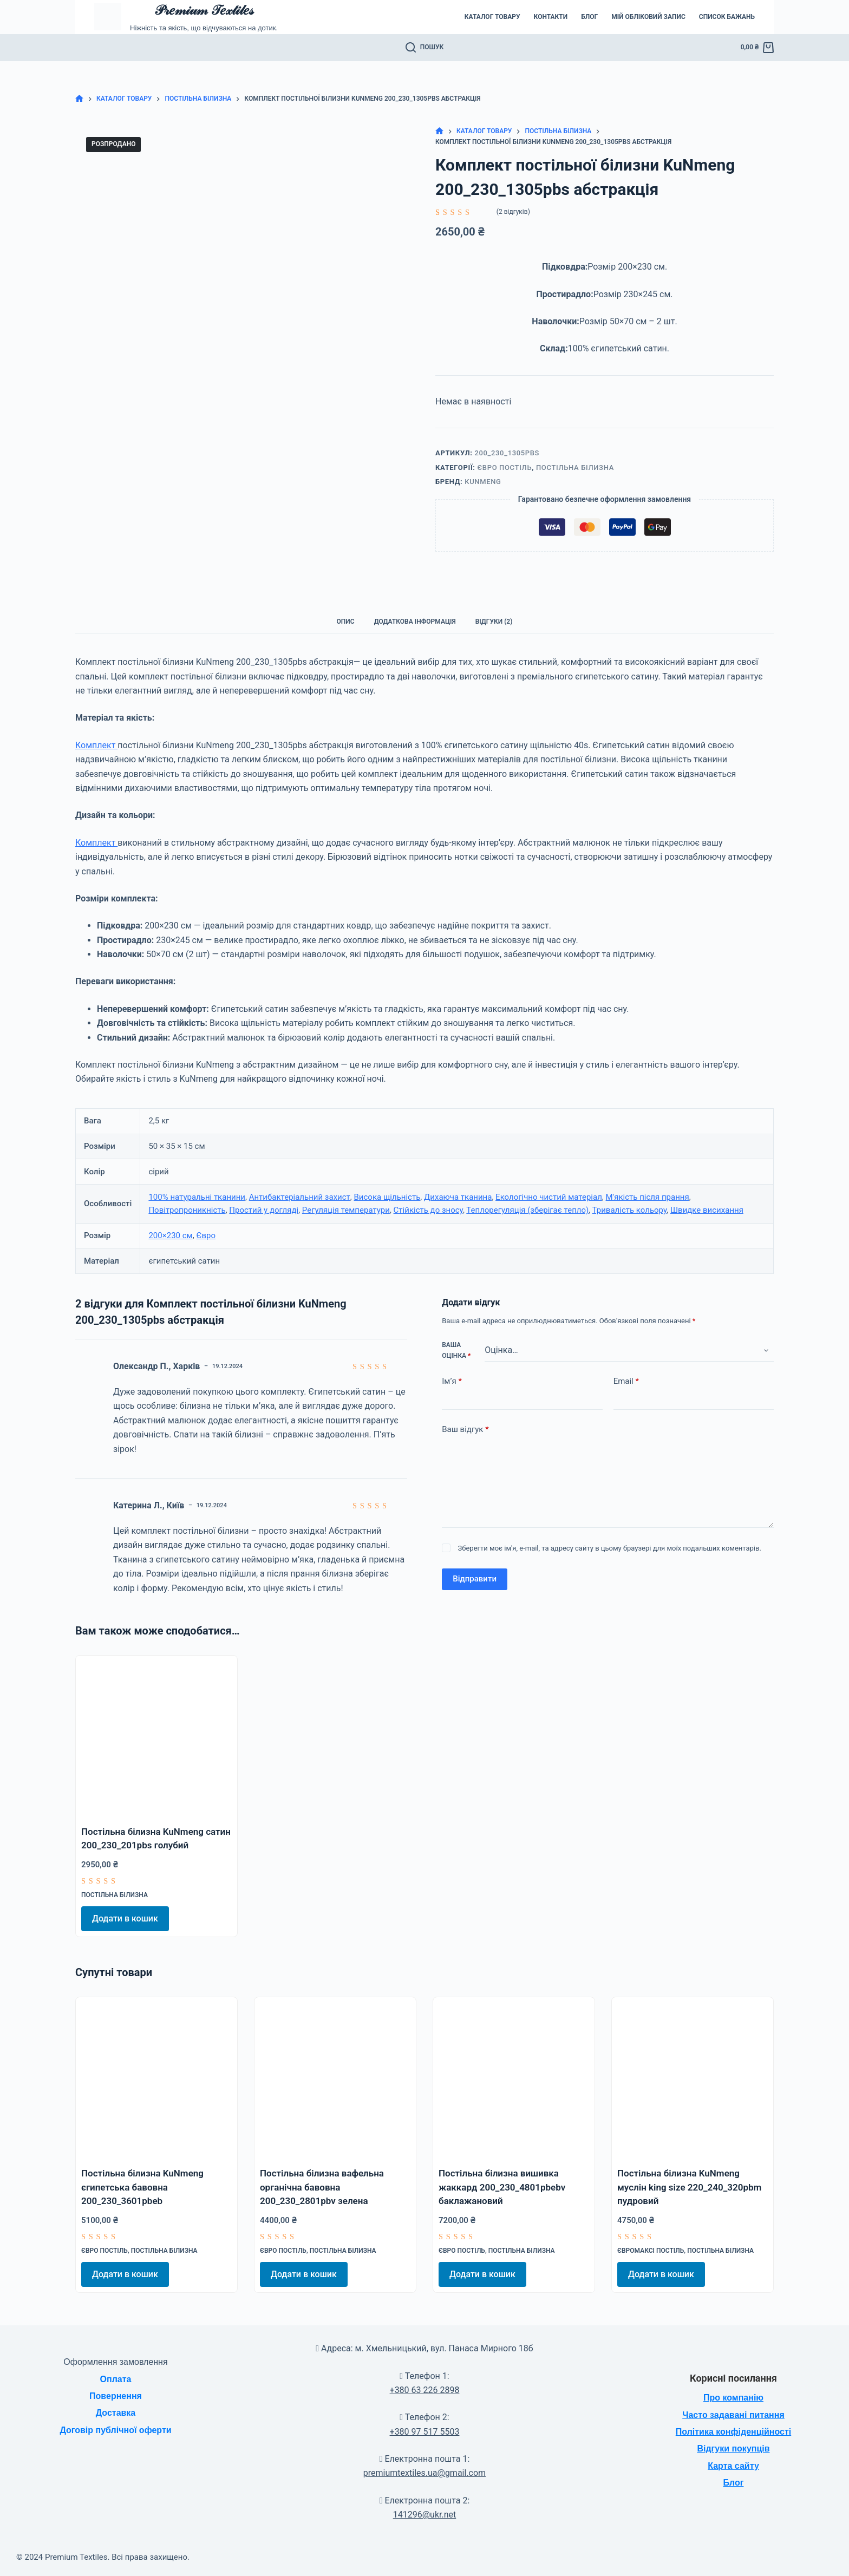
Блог (589, 17)
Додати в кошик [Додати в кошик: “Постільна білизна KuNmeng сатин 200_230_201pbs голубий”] (125, 1918)
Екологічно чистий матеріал (548, 1197)
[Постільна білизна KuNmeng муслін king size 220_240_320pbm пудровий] (692, 2078)
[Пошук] (425, 47)
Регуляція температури (346, 1210)
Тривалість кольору (629, 1210)
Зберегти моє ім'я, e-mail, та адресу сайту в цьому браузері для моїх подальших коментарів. (609, 1548)
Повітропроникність (186, 1210)
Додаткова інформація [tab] (415, 621)
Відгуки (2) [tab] (494, 621)
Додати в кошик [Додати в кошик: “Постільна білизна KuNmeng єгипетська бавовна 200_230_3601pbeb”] (125, 2274)
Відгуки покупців (733, 2448)
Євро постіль (505, 467)
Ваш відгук (465, 1429)
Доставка (116, 2412)
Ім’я (452, 1381)
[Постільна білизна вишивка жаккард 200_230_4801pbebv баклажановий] (514, 2078)
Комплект (96, 745)
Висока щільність (387, 1197)
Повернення (115, 2396)
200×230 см (170, 1235)
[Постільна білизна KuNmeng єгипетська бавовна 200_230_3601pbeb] (156, 2078)
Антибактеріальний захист (299, 1197)
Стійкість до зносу (428, 1210)
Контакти (551, 17)
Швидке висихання (706, 1210)
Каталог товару (492, 17)
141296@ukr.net (424, 2514)
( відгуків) (513, 211)
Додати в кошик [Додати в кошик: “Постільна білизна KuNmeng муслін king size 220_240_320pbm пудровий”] (661, 2274)
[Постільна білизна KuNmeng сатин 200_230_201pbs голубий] (156, 1736)
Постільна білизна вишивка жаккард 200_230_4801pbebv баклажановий (502, 2187)
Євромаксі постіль (650, 2250)
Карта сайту (733, 2465)
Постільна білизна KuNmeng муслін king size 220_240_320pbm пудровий (689, 2187)
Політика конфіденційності (733, 2431)
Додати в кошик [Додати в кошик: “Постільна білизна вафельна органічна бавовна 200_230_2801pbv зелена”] (304, 2274)
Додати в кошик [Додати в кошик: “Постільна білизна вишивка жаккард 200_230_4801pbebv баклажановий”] (482, 2274)
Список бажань (727, 17)
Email (626, 1381)
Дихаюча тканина (458, 1197)
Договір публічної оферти (115, 2430)
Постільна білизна (575, 467)
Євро (205, 1235)
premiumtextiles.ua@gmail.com (424, 2473)
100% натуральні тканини (196, 1197)
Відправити (475, 1579)
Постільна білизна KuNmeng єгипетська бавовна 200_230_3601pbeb (142, 2187)
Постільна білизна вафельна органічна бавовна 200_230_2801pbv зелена (322, 2187)
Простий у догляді (263, 1210)
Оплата (116, 2379)
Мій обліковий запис (648, 17)
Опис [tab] (346, 621)
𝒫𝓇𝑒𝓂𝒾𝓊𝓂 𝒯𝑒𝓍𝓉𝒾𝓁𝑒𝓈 (203, 10)
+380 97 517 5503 (425, 2432)
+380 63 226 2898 (425, 2390)
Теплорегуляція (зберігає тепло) (527, 1210)
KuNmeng (483, 482)
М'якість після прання (647, 1197)
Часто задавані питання (733, 2415)
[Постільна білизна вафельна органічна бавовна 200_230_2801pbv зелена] (335, 2078)
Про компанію (733, 2397)
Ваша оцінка (456, 1350)
